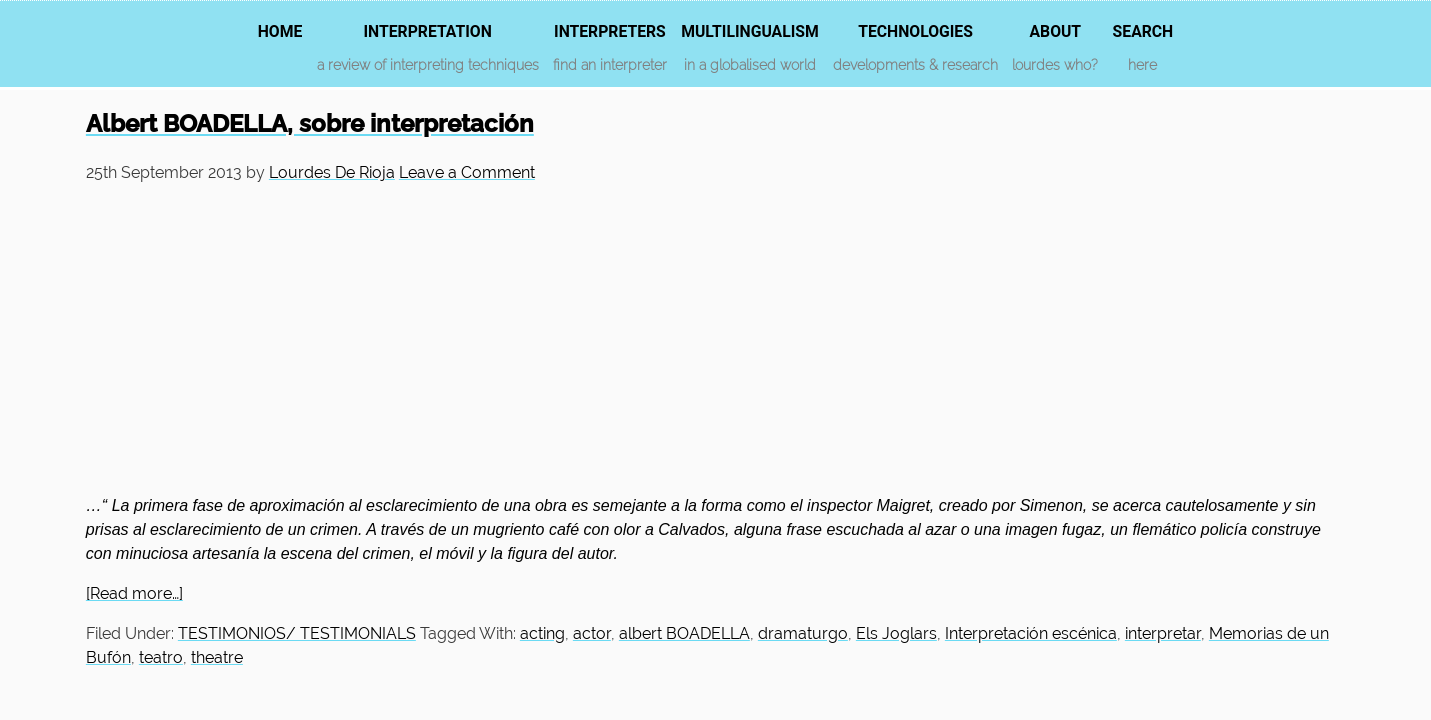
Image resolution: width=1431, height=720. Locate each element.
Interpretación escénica (1031, 633)
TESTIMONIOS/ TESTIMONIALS (297, 633)
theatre (217, 657)
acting (542, 633)
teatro (161, 657)
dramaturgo (803, 633)
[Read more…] (134, 593)
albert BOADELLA (684, 633)
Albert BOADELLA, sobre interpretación (310, 123)
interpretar (1163, 633)
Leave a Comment (467, 172)
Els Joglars (896, 633)
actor (592, 633)
